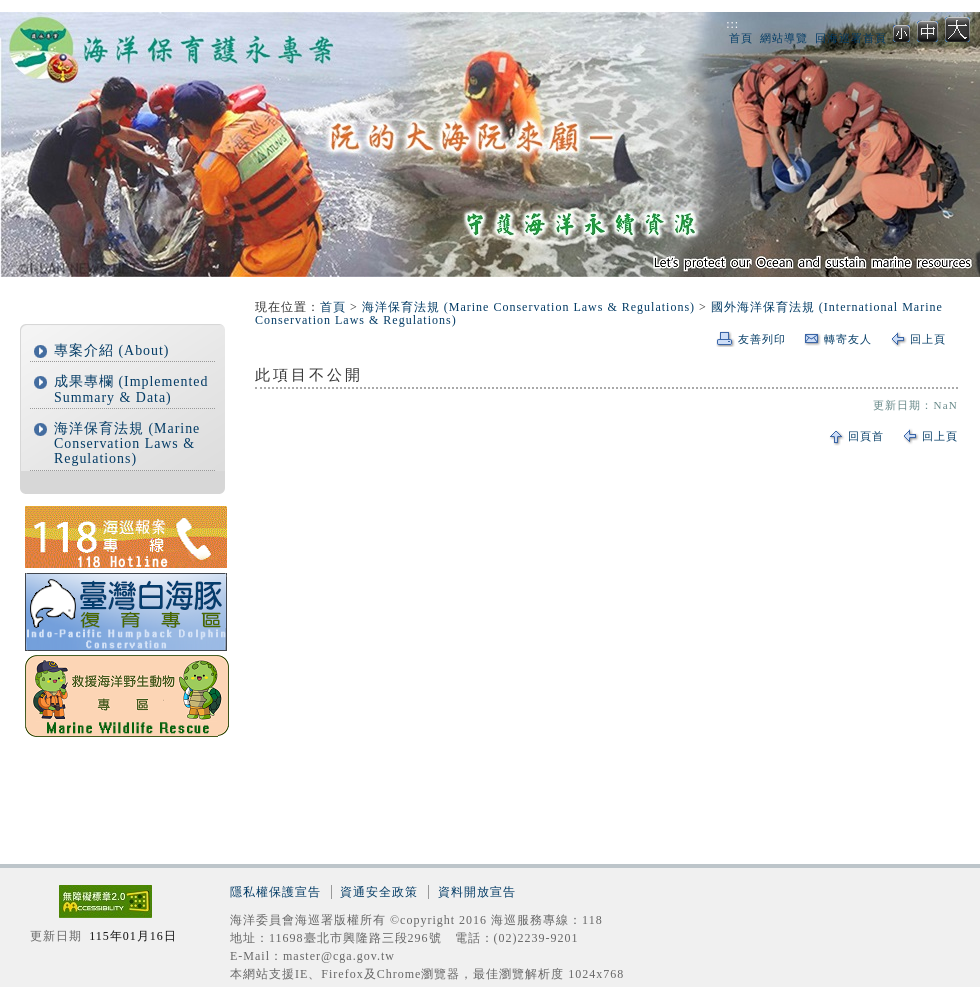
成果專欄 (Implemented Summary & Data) (131, 389)
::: (732, 24)
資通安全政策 (379, 892)
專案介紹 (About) (112, 350)
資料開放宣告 (477, 892)
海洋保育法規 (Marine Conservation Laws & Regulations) (127, 444)
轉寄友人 (848, 339)
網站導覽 (784, 38)
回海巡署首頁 (851, 38)
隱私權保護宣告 (275, 892)
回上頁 (928, 339)
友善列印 (762, 339)
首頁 (741, 38)
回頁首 (866, 436)
